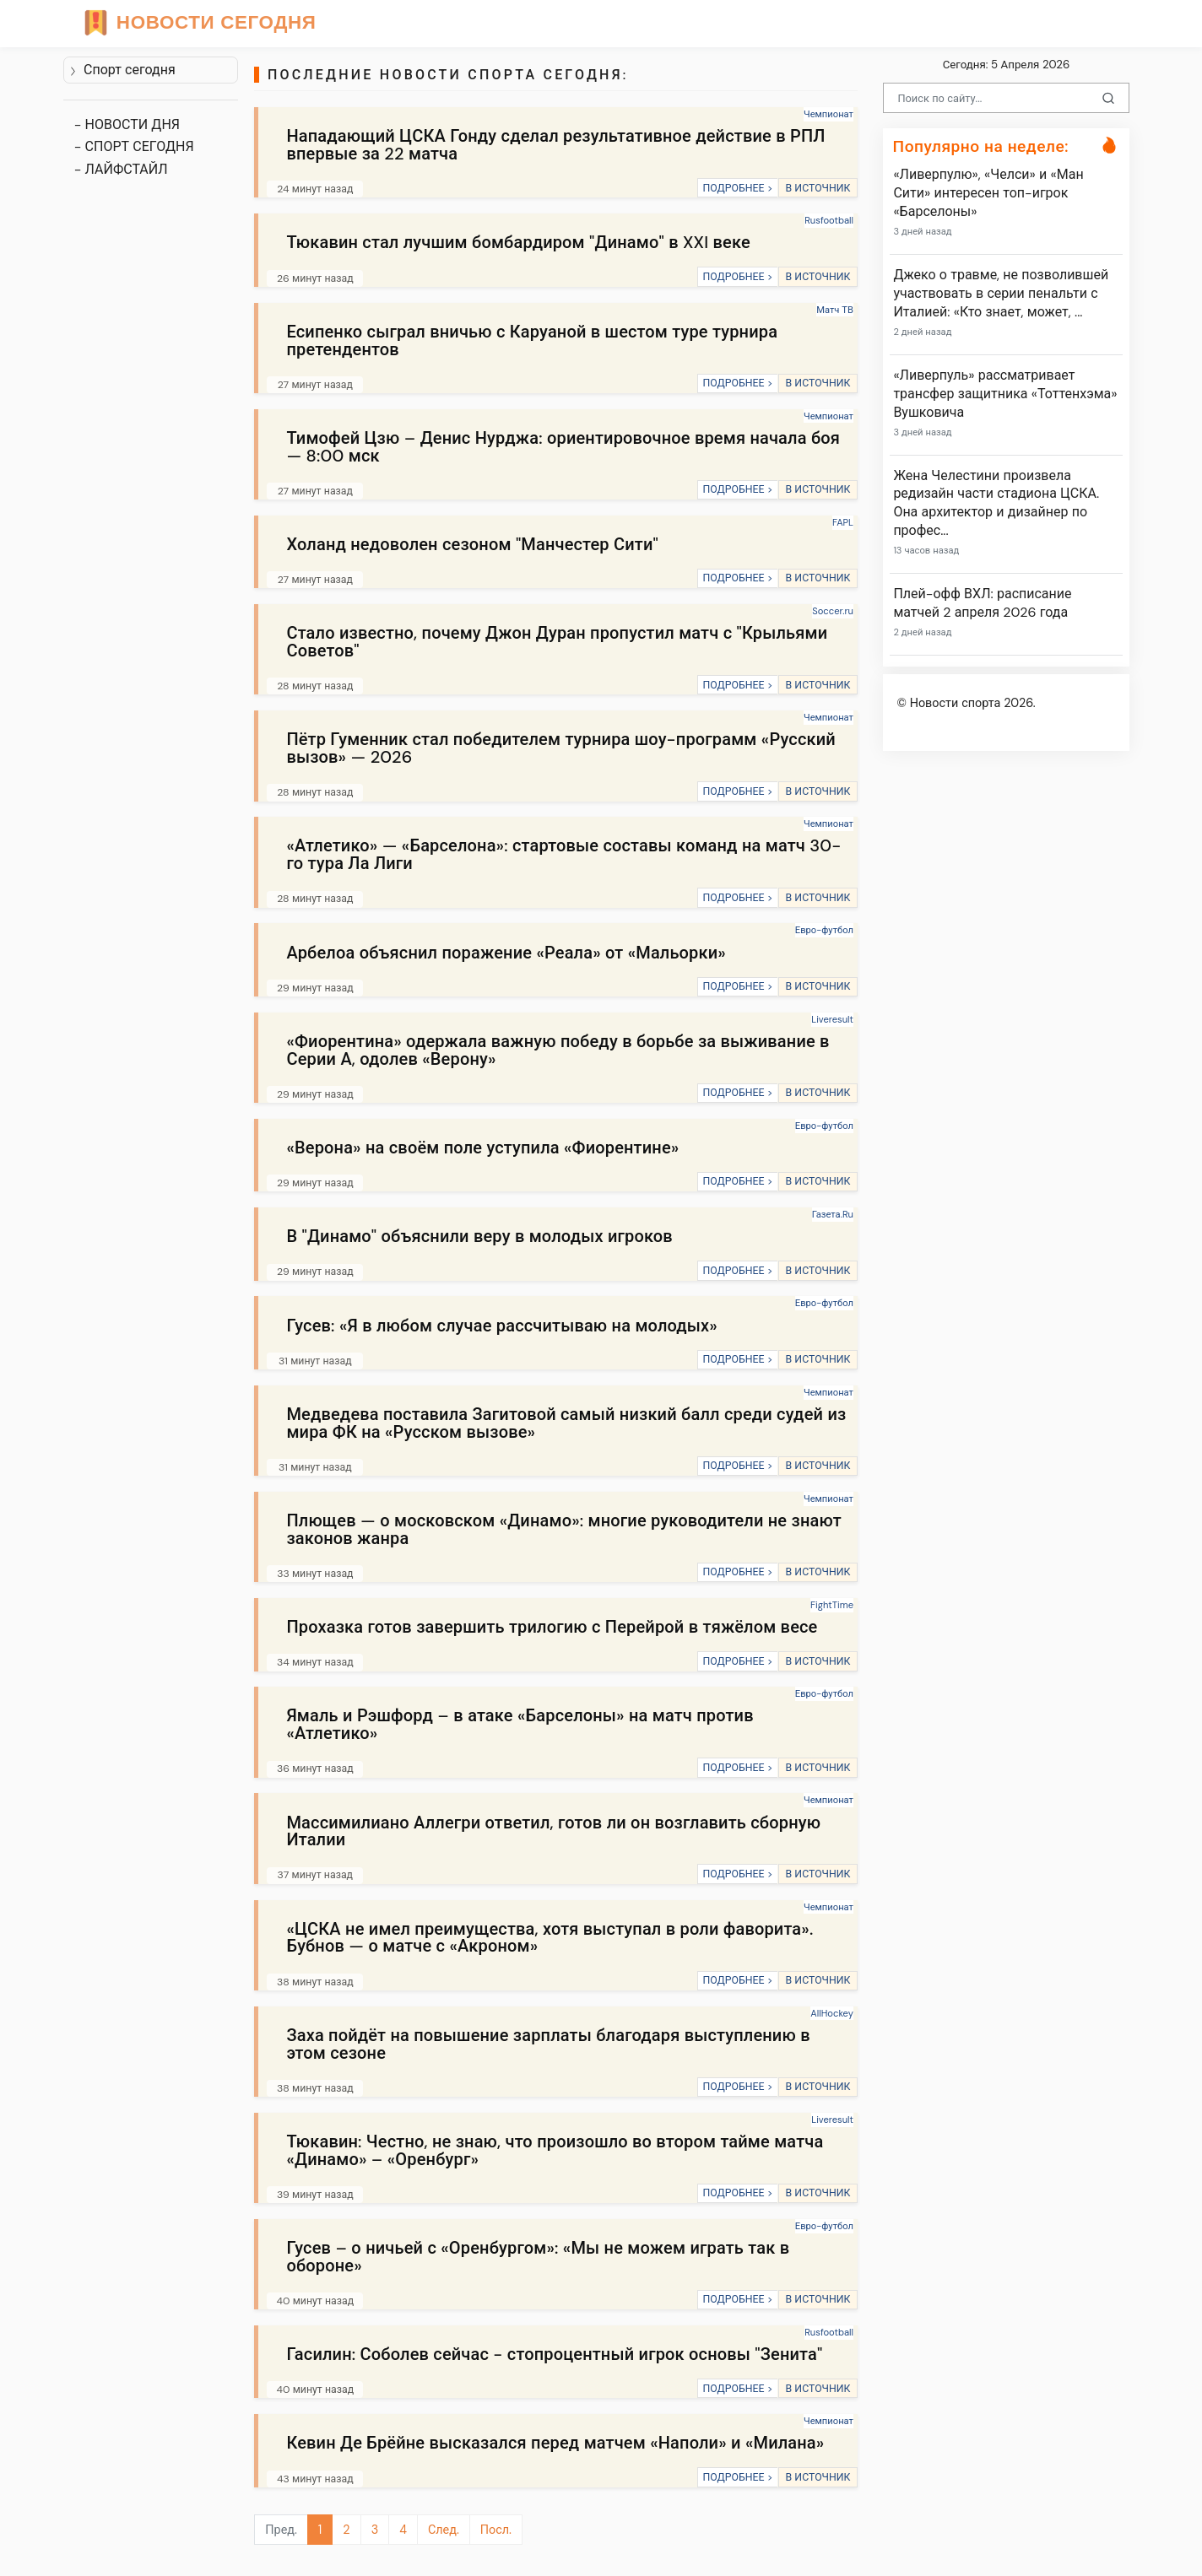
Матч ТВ (834, 310)
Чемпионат (828, 114)
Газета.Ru (832, 1214)
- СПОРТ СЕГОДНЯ (134, 146)
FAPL (842, 522)
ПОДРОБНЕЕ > (737, 188)
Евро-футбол (824, 930)
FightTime (831, 1605)
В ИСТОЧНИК (817, 188)
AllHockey (831, 2013)
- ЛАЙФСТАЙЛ (121, 169)
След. (443, 2529)
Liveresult (832, 1019)
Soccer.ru (832, 611)
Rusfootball (828, 220)
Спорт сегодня (122, 69)
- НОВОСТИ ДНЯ (127, 124)
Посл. (496, 2529)
